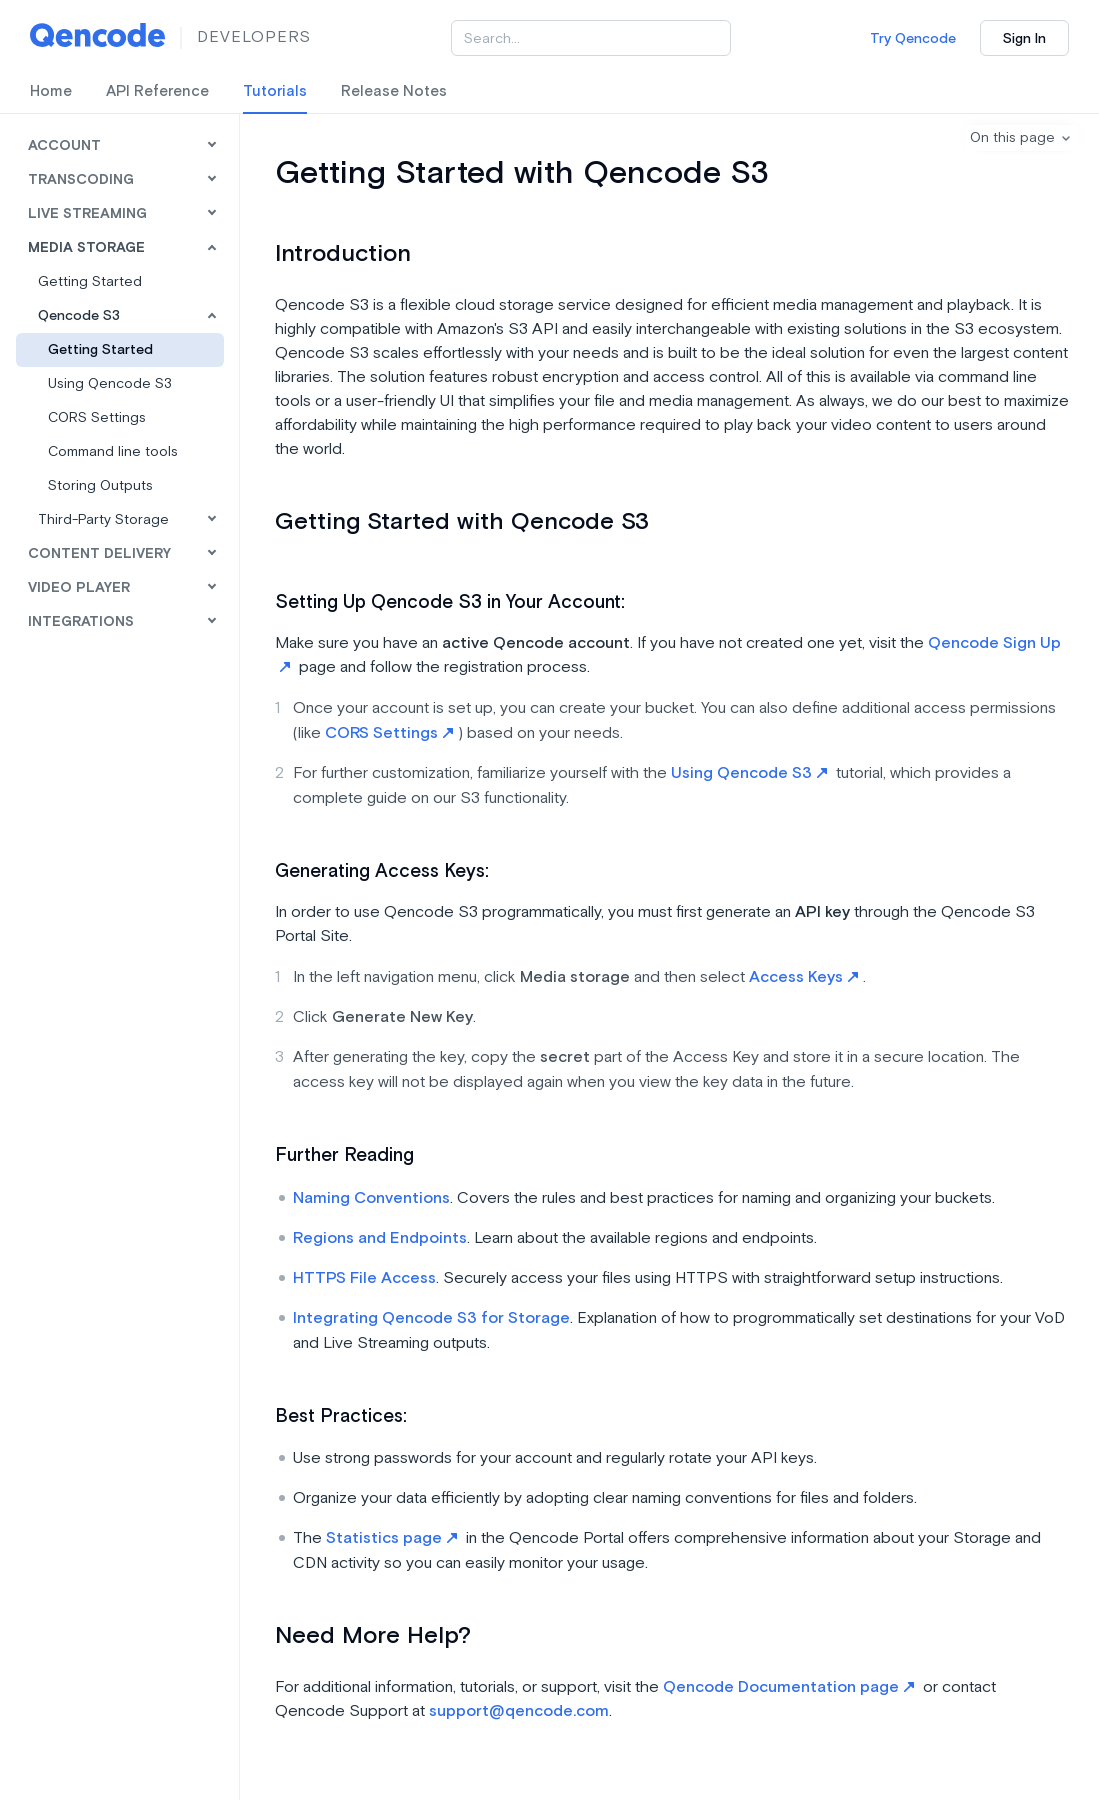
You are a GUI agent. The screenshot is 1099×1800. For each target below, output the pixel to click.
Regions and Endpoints (380, 1238)
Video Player (79, 588)
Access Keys (803, 977)
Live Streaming (87, 214)
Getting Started (100, 350)
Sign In (1024, 39)
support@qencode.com (519, 1711)
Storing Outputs (100, 486)
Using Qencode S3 (110, 384)
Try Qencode (913, 39)
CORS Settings (97, 418)
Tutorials (275, 92)
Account (64, 146)
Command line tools (113, 452)
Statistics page (391, 1538)
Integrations (81, 622)
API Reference (157, 92)
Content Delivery (99, 554)
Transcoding (81, 180)
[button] (1022, 138)
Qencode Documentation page (788, 1687)
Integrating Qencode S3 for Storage (431, 1318)
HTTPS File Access (364, 1278)
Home (51, 92)
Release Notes (394, 92)
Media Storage (86, 248)
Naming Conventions (371, 1198)
